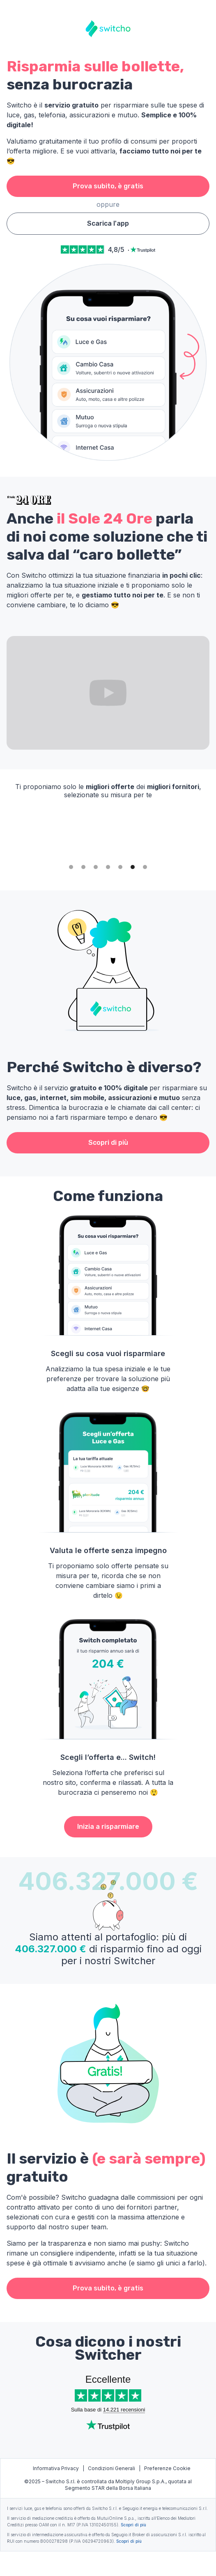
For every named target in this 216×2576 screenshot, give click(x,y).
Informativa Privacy (56, 2468)
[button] (71, 867)
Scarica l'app (108, 223)
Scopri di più (108, 1142)
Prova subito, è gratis (108, 186)
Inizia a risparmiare (108, 1826)
